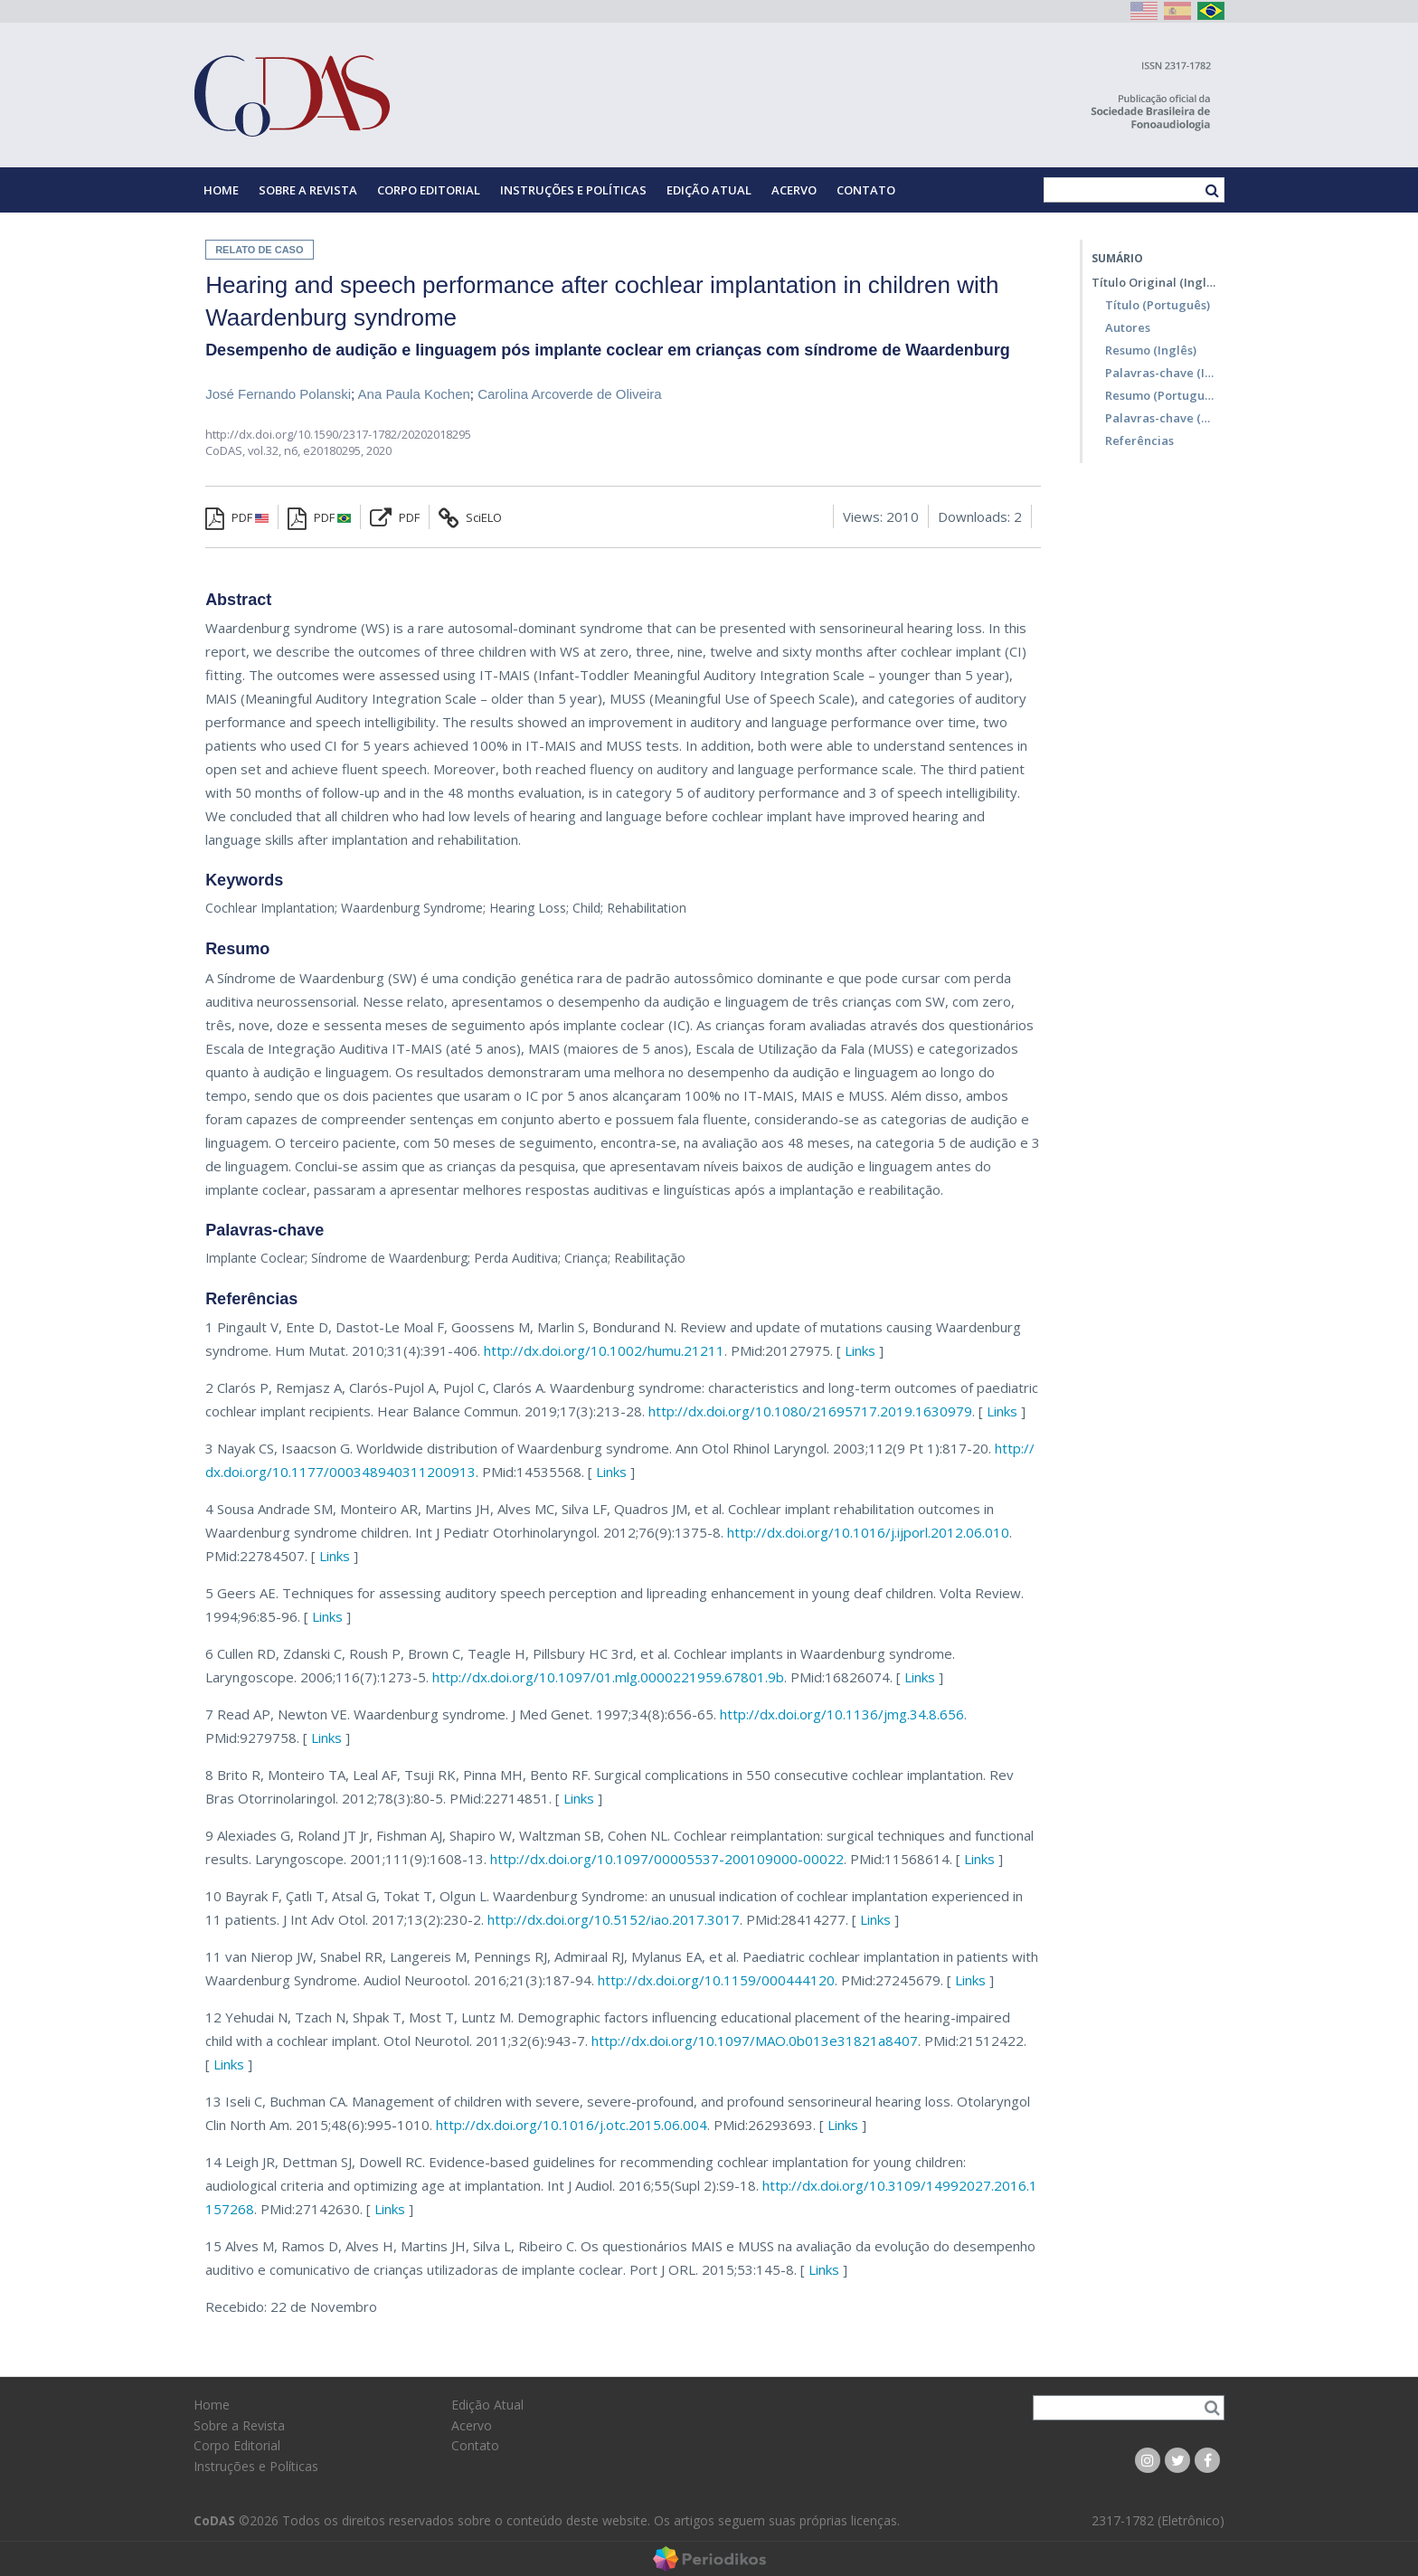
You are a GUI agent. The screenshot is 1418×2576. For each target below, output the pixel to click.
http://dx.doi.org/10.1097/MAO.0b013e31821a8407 (754, 2040)
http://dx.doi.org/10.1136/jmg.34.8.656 (842, 1714)
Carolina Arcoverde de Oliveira (569, 394)
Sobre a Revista (308, 190)
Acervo (794, 190)
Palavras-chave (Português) (1160, 418)
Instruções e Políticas (573, 190)
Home (221, 190)
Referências (1139, 440)
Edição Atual (709, 190)
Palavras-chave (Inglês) (1160, 373)
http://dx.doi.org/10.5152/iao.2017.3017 (613, 1919)
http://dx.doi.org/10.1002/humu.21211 (604, 1350)
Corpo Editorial (428, 190)
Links (860, 1350)
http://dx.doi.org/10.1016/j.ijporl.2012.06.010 (868, 1532)
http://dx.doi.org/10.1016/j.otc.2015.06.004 (571, 2125)
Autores (1127, 327)
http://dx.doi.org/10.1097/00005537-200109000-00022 (667, 1859)
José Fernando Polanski (278, 394)
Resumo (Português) (1160, 395)
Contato (866, 190)
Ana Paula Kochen (414, 394)
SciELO (470, 517)
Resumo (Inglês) (1150, 350)
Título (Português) (1157, 305)
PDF (237, 517)
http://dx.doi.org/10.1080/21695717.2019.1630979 (810, 1411)
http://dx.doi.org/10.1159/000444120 (716, 1980)
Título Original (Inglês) (1153, 282)
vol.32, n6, (275, 450)
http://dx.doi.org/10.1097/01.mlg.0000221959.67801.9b (608, 1677)
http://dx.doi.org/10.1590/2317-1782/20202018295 (338, 434)
